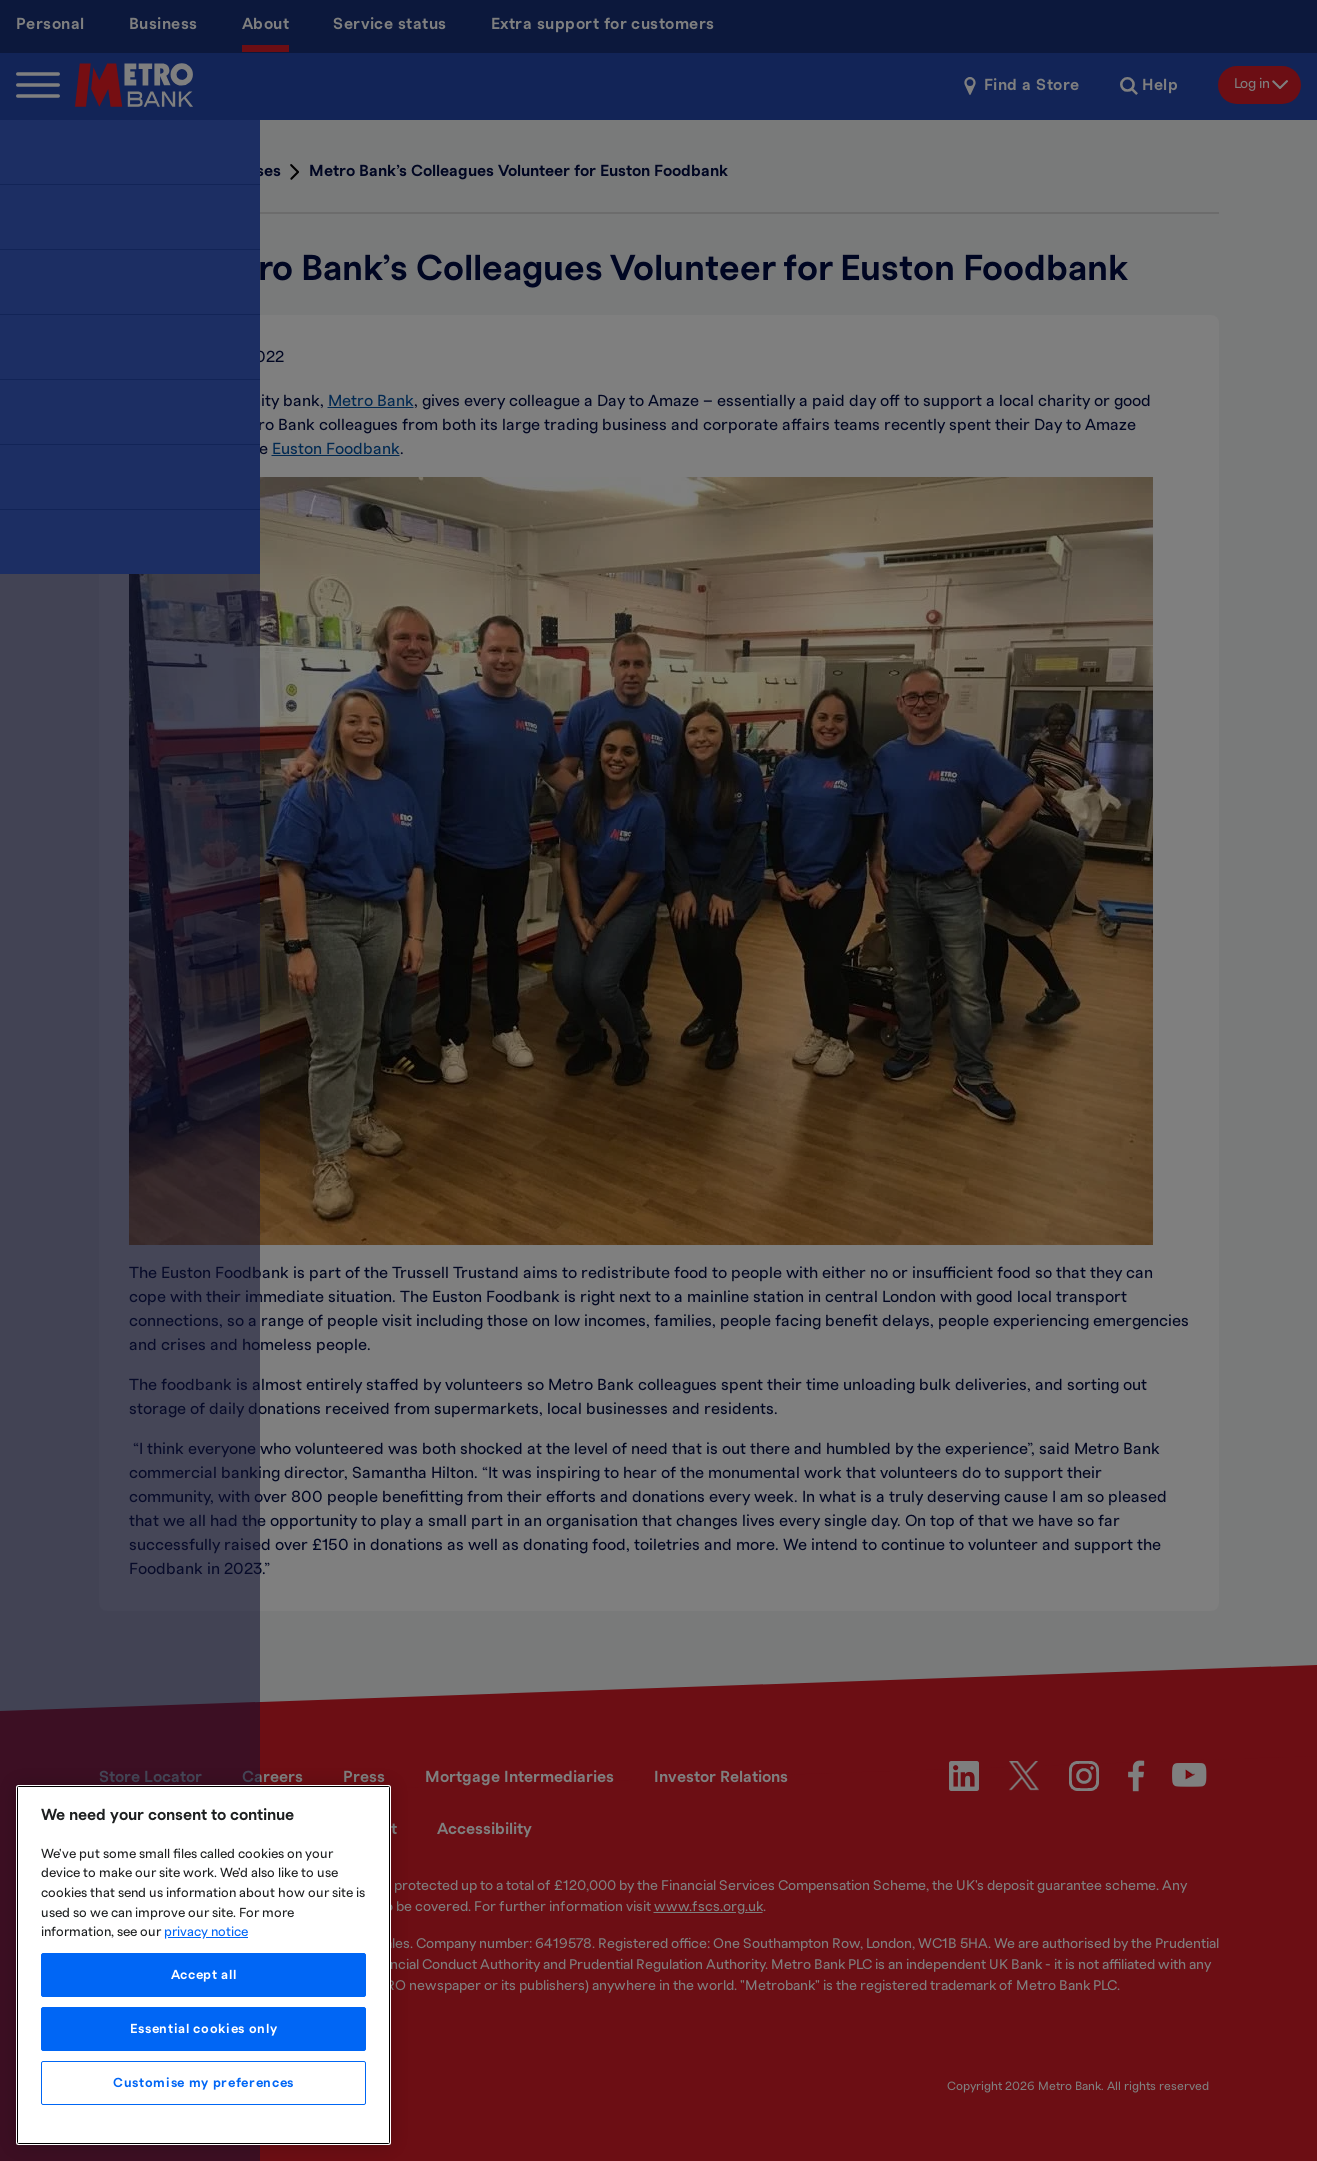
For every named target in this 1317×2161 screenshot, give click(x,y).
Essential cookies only (203, 2029)
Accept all (204, 1975)
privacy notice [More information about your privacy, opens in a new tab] (206, 1932)
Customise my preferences (203, 2083)
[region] (203, 1965)
